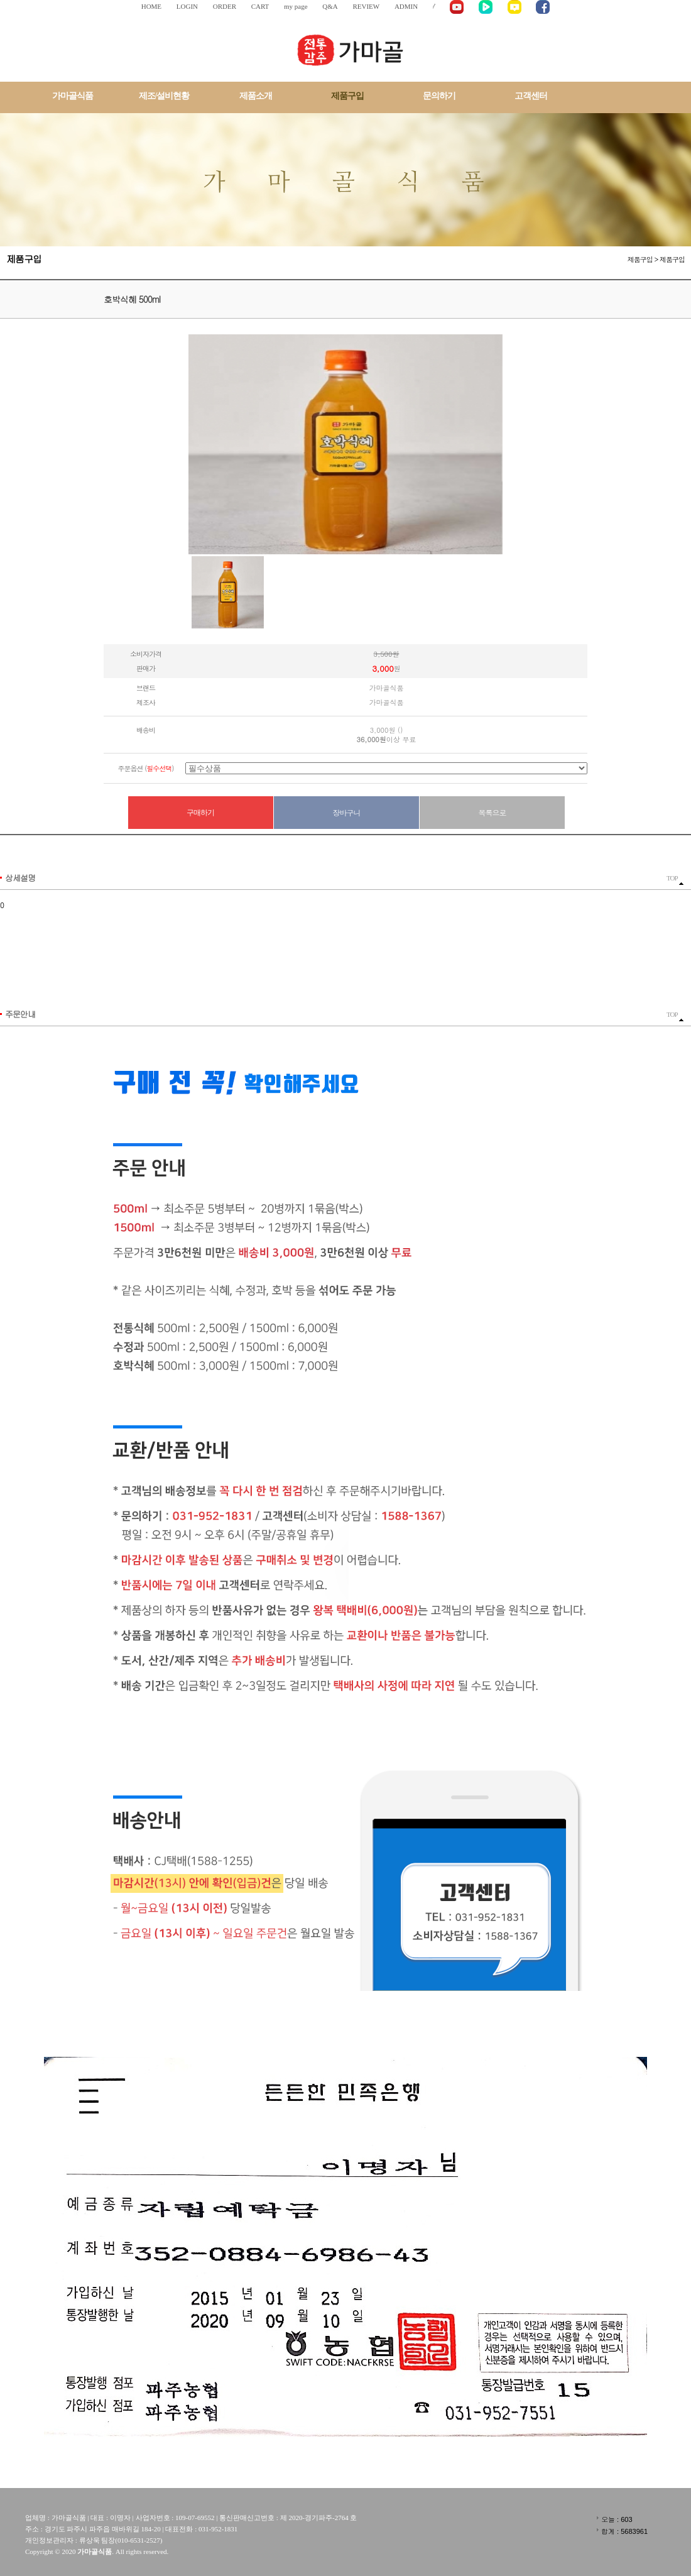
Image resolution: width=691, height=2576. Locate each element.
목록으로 (492, 812)
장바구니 (347, 812)
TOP (675, 879)
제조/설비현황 (164, 96)
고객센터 (530, 96)
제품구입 (347, 96)
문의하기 (439, 96)
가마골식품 (72, 96)
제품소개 (255, 96)
